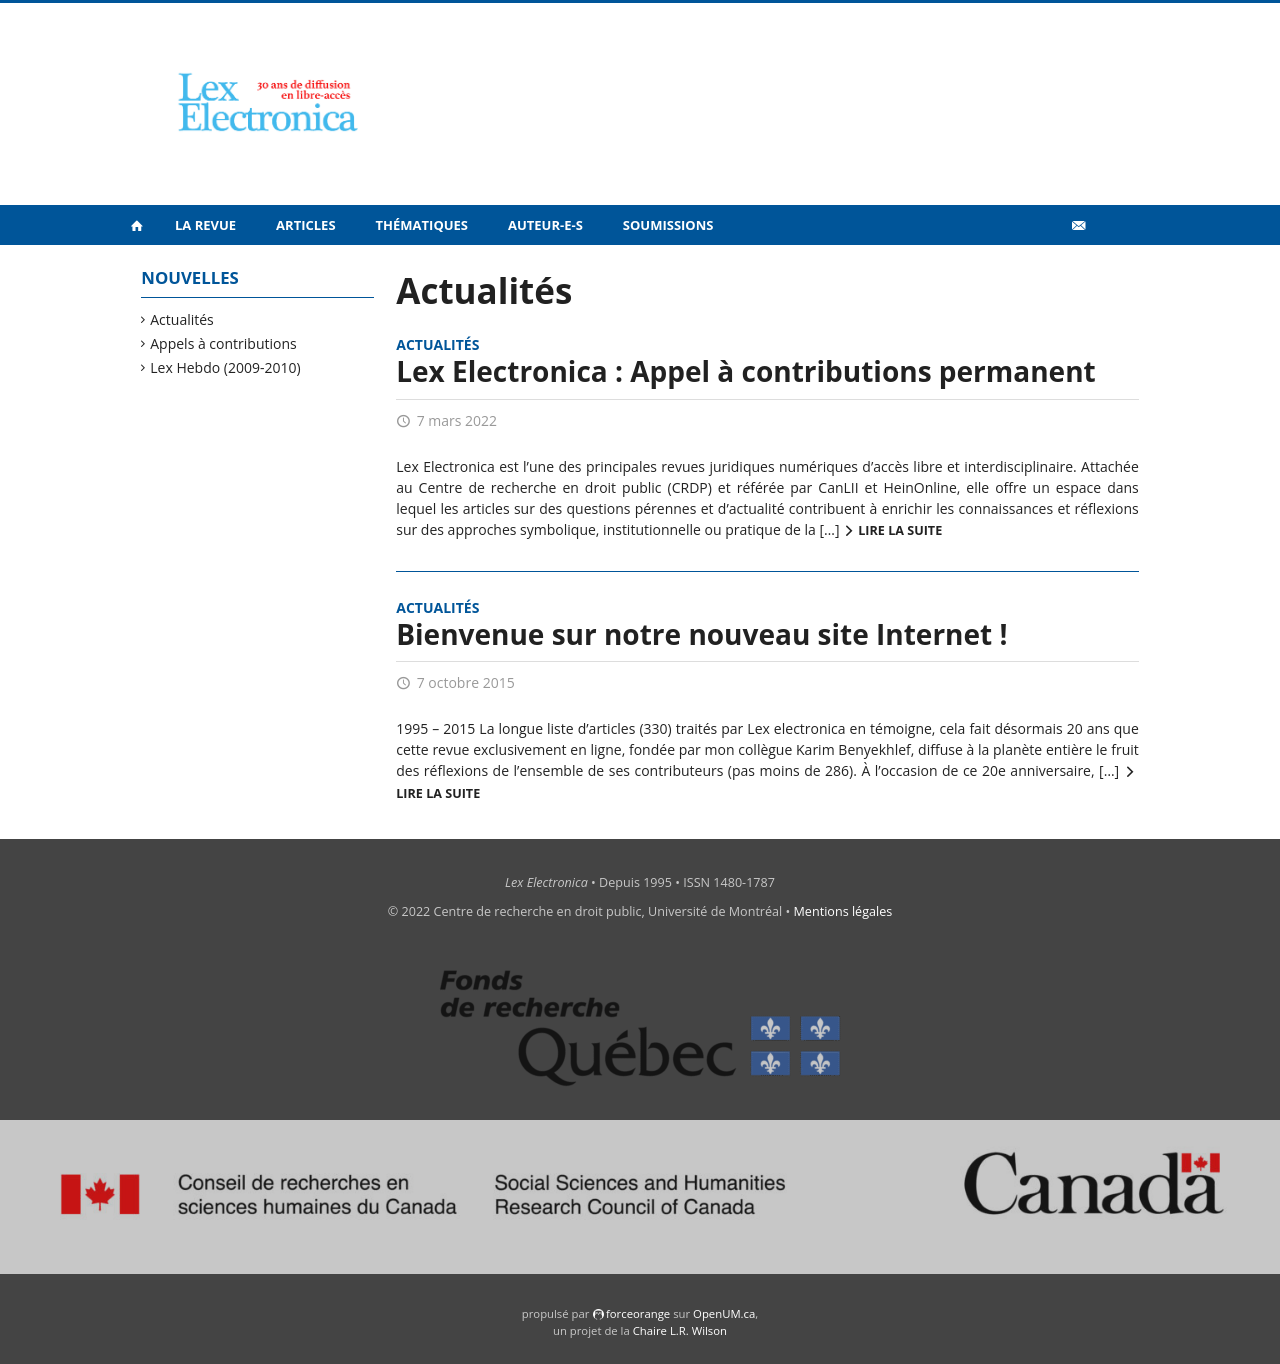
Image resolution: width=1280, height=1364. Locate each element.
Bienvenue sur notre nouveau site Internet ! (701, 634)
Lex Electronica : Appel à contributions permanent (745, 371)
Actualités (182, 319)
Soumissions (668, 225)
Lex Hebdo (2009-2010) (225, 367)
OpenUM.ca (724, 1313)
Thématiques (422, 225)
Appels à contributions (223, 343)
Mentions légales (843, 911)
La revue (205, 225)
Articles (305, 225)
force (638, 1313)
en (1110, 269)
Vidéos (1035, 268)
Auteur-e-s (545, 225)
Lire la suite (900, 530)
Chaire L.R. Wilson (680, 1330)
